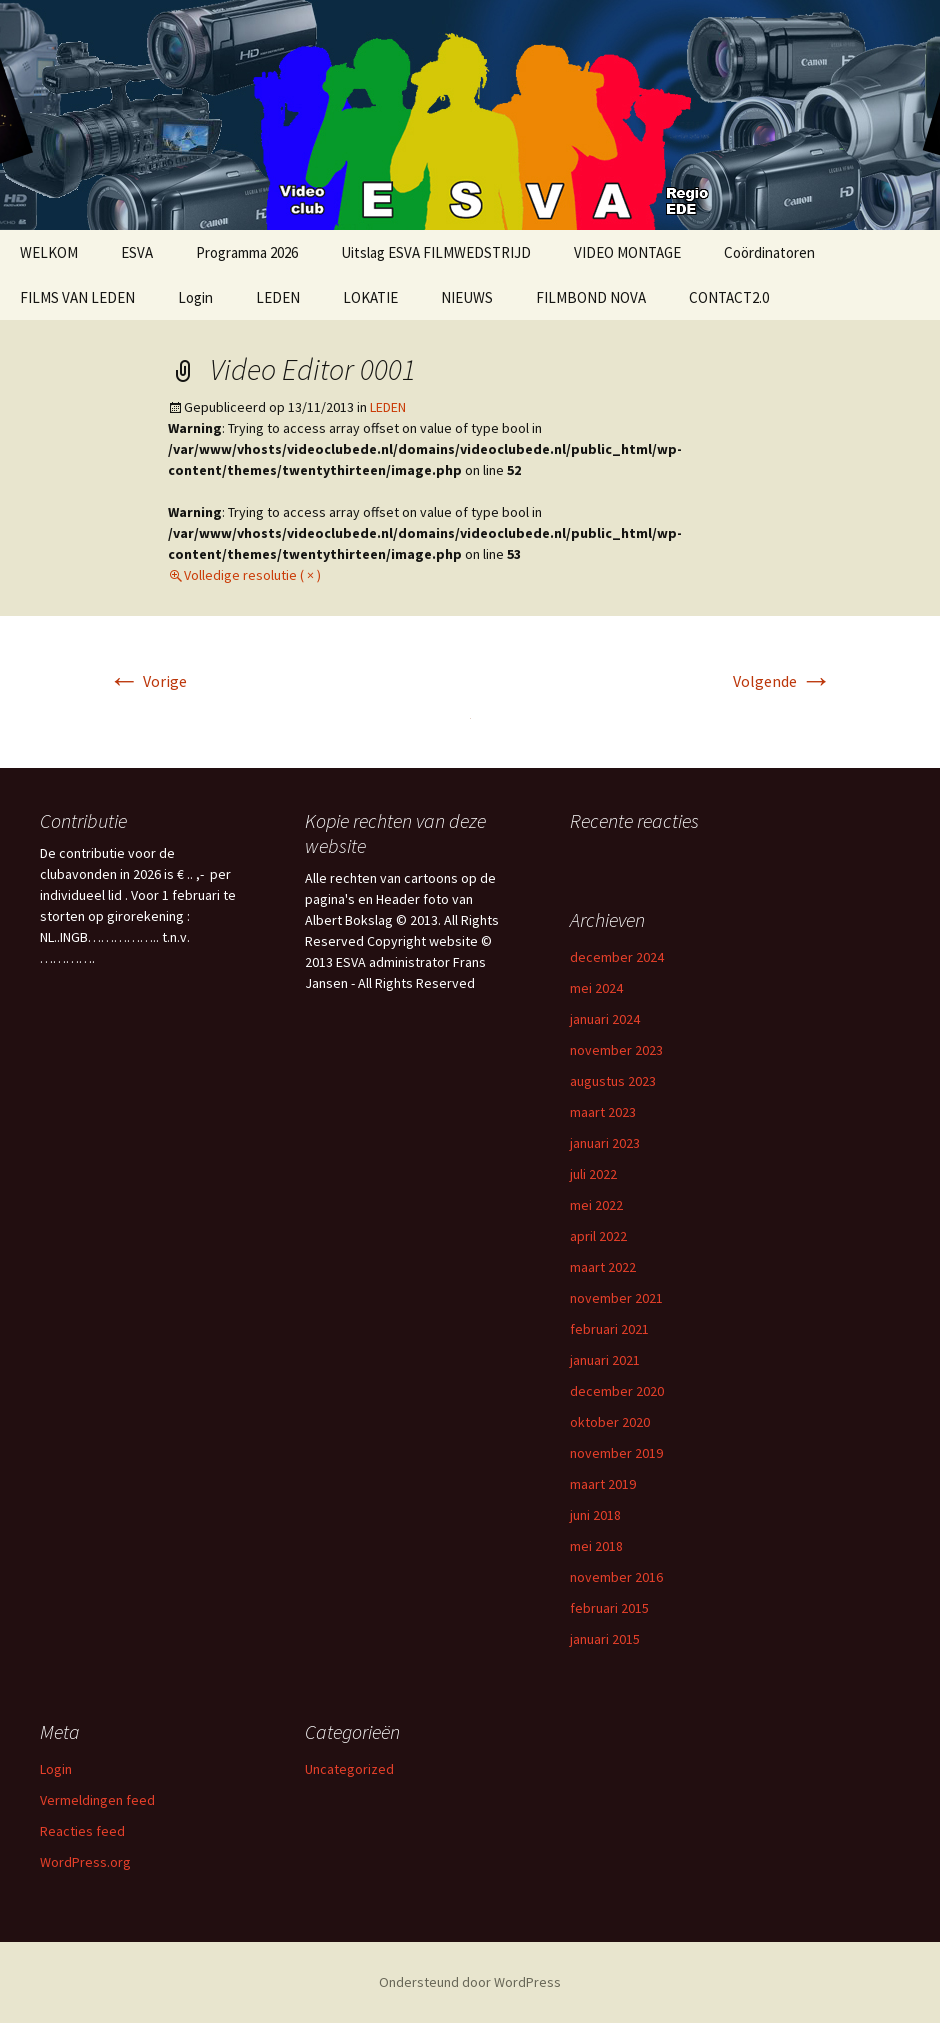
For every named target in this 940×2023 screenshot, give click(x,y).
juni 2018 (595, 1515)
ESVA (137, 252)
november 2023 (616, 1050)
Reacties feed (82, 1831)
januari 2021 (605, 1360)
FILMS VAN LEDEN (77, 297)
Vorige (147, 681)
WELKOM (49, 252)
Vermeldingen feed (97, 1800)
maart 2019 (603, 1484)
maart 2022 (603, 1267)
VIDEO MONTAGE (627, 252)
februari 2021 (609, 1329)
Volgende (782, 681)
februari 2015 (609, 1608)
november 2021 (616, 1298)
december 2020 (617, 1391)
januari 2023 (605, 1143)
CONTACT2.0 (729, 297)
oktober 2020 (610, 1422)
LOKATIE (370, 297)
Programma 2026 (247, 252)
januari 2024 (605, 1019)
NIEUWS (467, 297)
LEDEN (278, 297)
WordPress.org (85, 1862)
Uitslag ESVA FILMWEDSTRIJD (436, 252)
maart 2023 (603, 1112)
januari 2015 (605, 1639)
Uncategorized (349, 1769)
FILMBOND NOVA (591, 297)
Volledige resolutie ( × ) (252, 575)
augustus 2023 (613, 1081)
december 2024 (617, 957)
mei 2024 (596, 988)
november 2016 (616, 1577)
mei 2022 (596, 1205)
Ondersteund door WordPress (470, 1982)
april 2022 (598, 1236)
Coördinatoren (769, 252)
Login (195, 297)
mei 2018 (596, 1546)
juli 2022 (593, 1174)
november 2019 (616, 1453)
